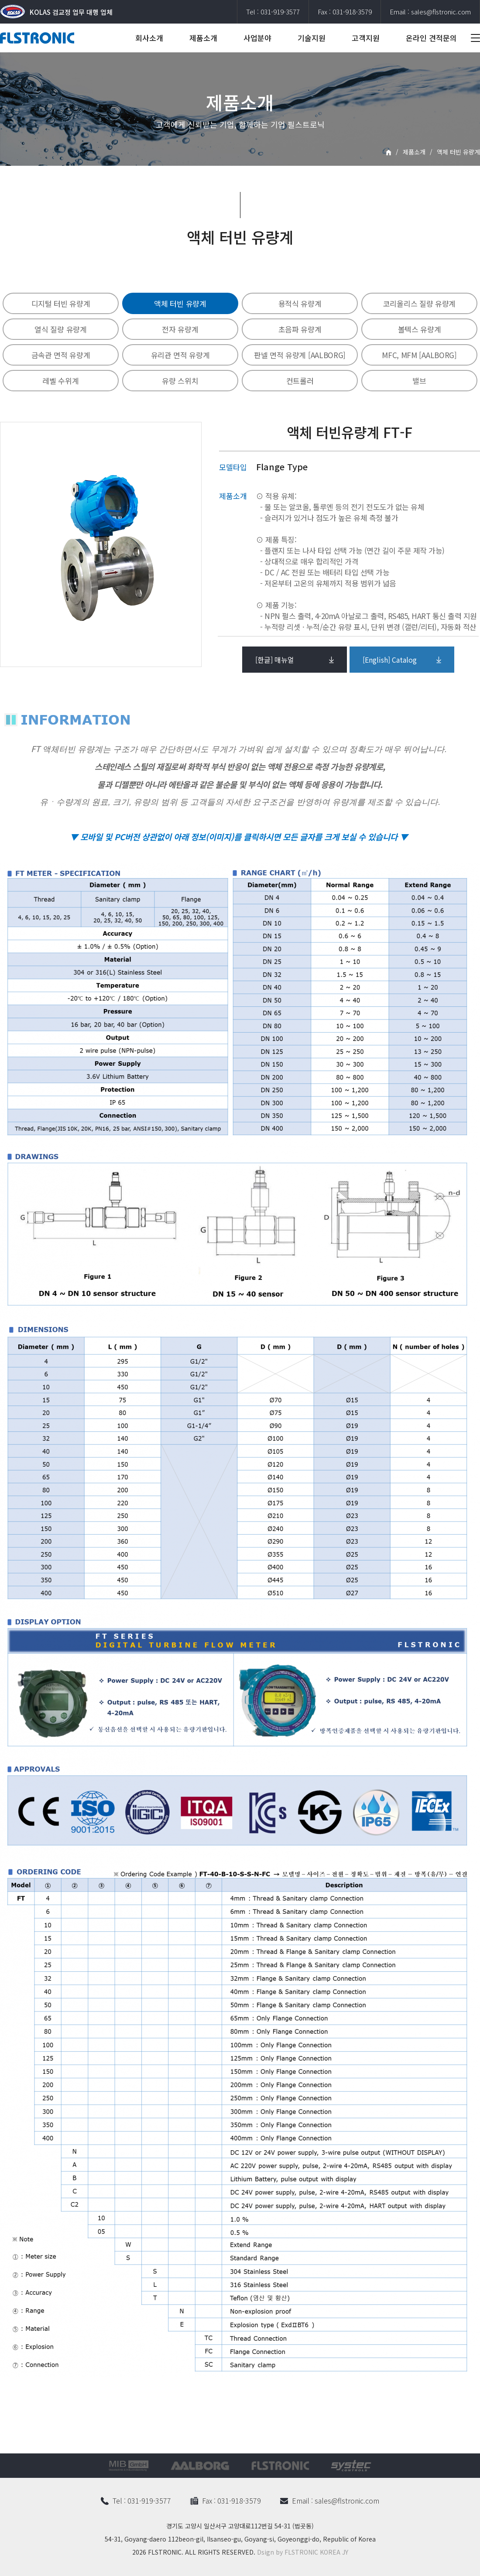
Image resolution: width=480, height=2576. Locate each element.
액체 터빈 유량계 (180, 303)
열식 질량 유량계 (60, 329)
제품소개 (203, 37)
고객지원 (366, 37)
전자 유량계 (180, 329)
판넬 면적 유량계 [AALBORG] (300, 354)
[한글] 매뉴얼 (274, 659)
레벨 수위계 (60, 380)
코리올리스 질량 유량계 (419, 303)
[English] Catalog (390, 659)
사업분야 (257, 37)
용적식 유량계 (300, 303)
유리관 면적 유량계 (180, 354)
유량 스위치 (180, 380)
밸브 (419, 380)
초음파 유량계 (300, 329)
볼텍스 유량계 (419, 329)
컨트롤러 (300, 380)
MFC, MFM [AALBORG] (419, 354)
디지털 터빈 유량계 (60, 303)
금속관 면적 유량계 (60, 354)
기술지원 (312, 37)
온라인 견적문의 (431, 37)
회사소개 (149, 37)
